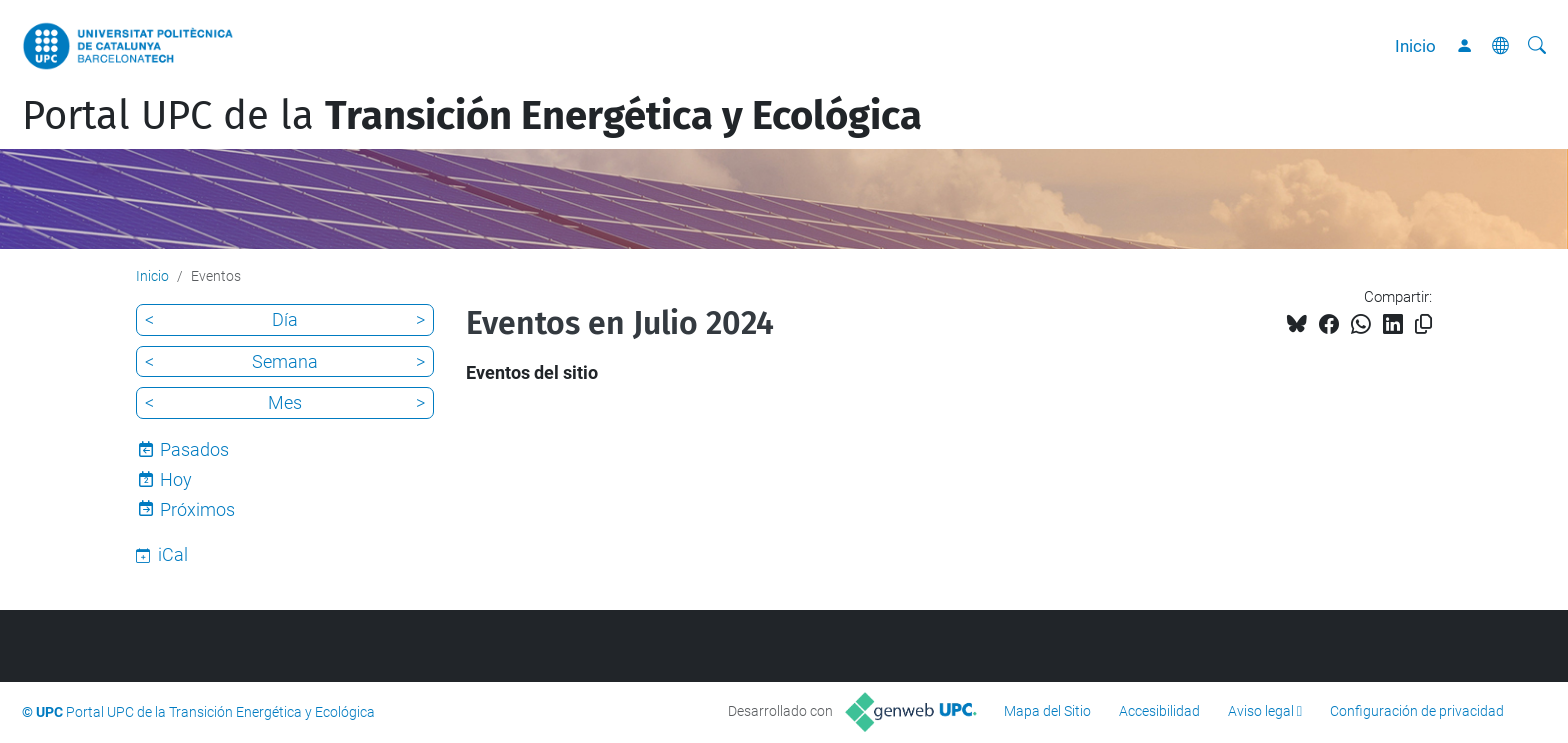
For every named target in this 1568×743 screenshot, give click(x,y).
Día (285, 319)
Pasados (194, 449)
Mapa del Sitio (1047, 711)
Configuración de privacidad (1417, 711)
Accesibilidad (1159, 711)
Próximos (197, 509)
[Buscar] (1537, 46)
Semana (285, 361)
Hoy (176, 479)
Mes (285, 402)
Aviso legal (1261, 711)
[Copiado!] (1423, 324)
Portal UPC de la (472, 116)
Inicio (1415, 46)
